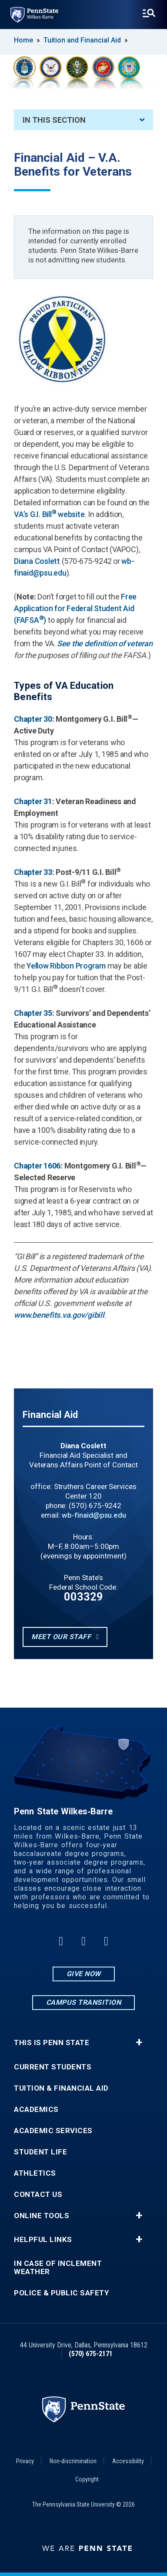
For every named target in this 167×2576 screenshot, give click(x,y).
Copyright (87, 2479)
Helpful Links (43, 2240)
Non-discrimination (73, 2461)
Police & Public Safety (61, 2293)
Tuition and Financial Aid (82, 40)
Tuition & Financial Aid (61, 2088)
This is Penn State (51, 2043)
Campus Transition (83, 2002)
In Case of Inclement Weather (58, 2267)
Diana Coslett (37, 561)
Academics (36, 2109)
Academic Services (53, 2131)
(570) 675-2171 (91, 2354)
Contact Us (38, 2194)
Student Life (40, 2152)
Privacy (25, 2461)
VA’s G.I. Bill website (49, 514)
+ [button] (139, 2042)
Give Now (84, 1974)
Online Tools (41, 2216)
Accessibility (128, 2461)
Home (23, 40)
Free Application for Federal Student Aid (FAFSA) (75, 608)
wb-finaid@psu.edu (94, 1515)
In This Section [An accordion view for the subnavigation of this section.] (83, 119)
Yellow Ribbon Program (66, 965)
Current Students (52, 2067)
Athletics (35, 2173)
